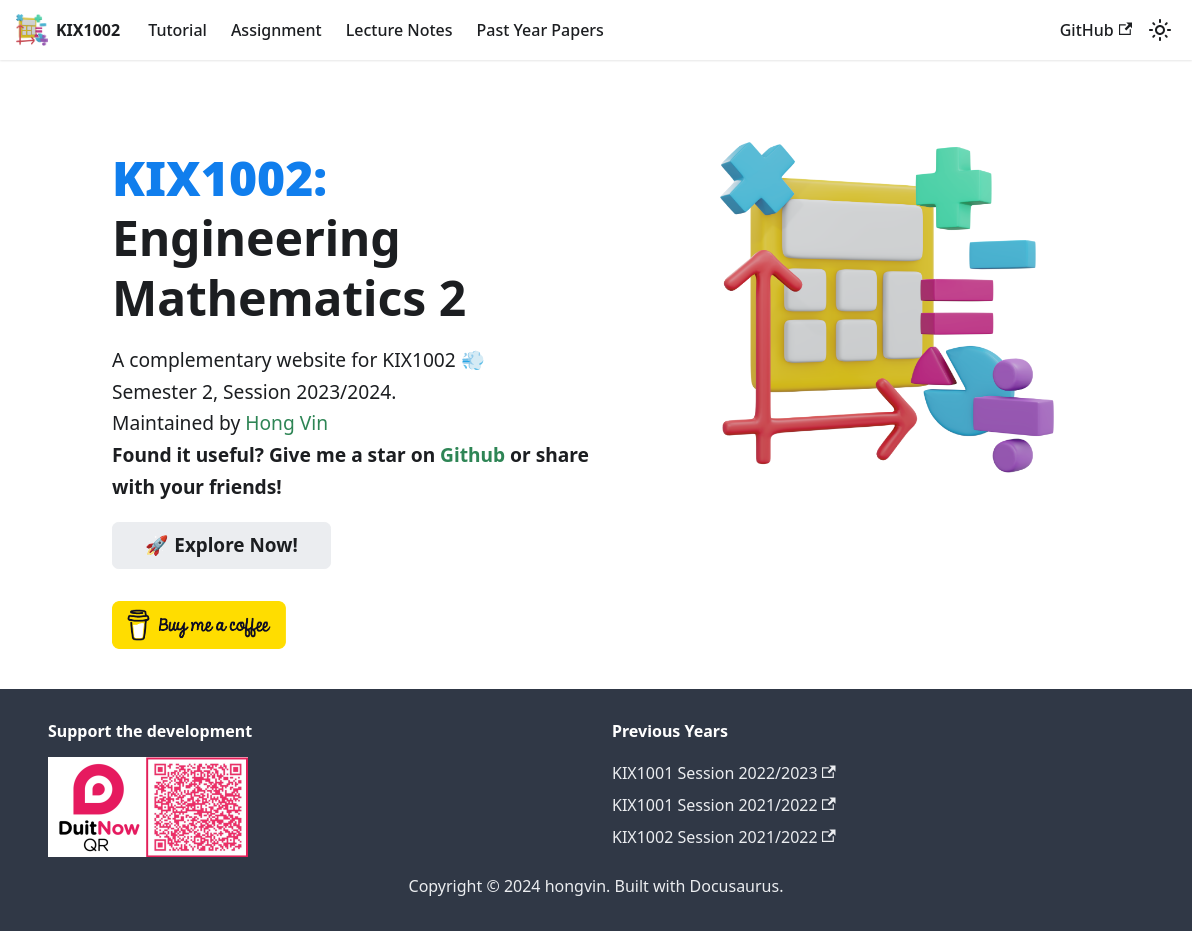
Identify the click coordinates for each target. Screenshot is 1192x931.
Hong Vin (286, 422)
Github (472, 454)
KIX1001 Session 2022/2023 (724, 773)
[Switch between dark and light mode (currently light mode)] (1160, 30)
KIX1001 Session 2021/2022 (724, 805)
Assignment (276, 30)
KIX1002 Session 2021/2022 (724, 837)
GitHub (1096, 30)
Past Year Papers (540, 30)
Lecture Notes (399, 30)
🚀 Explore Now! (221, 545)
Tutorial (177, 30)
